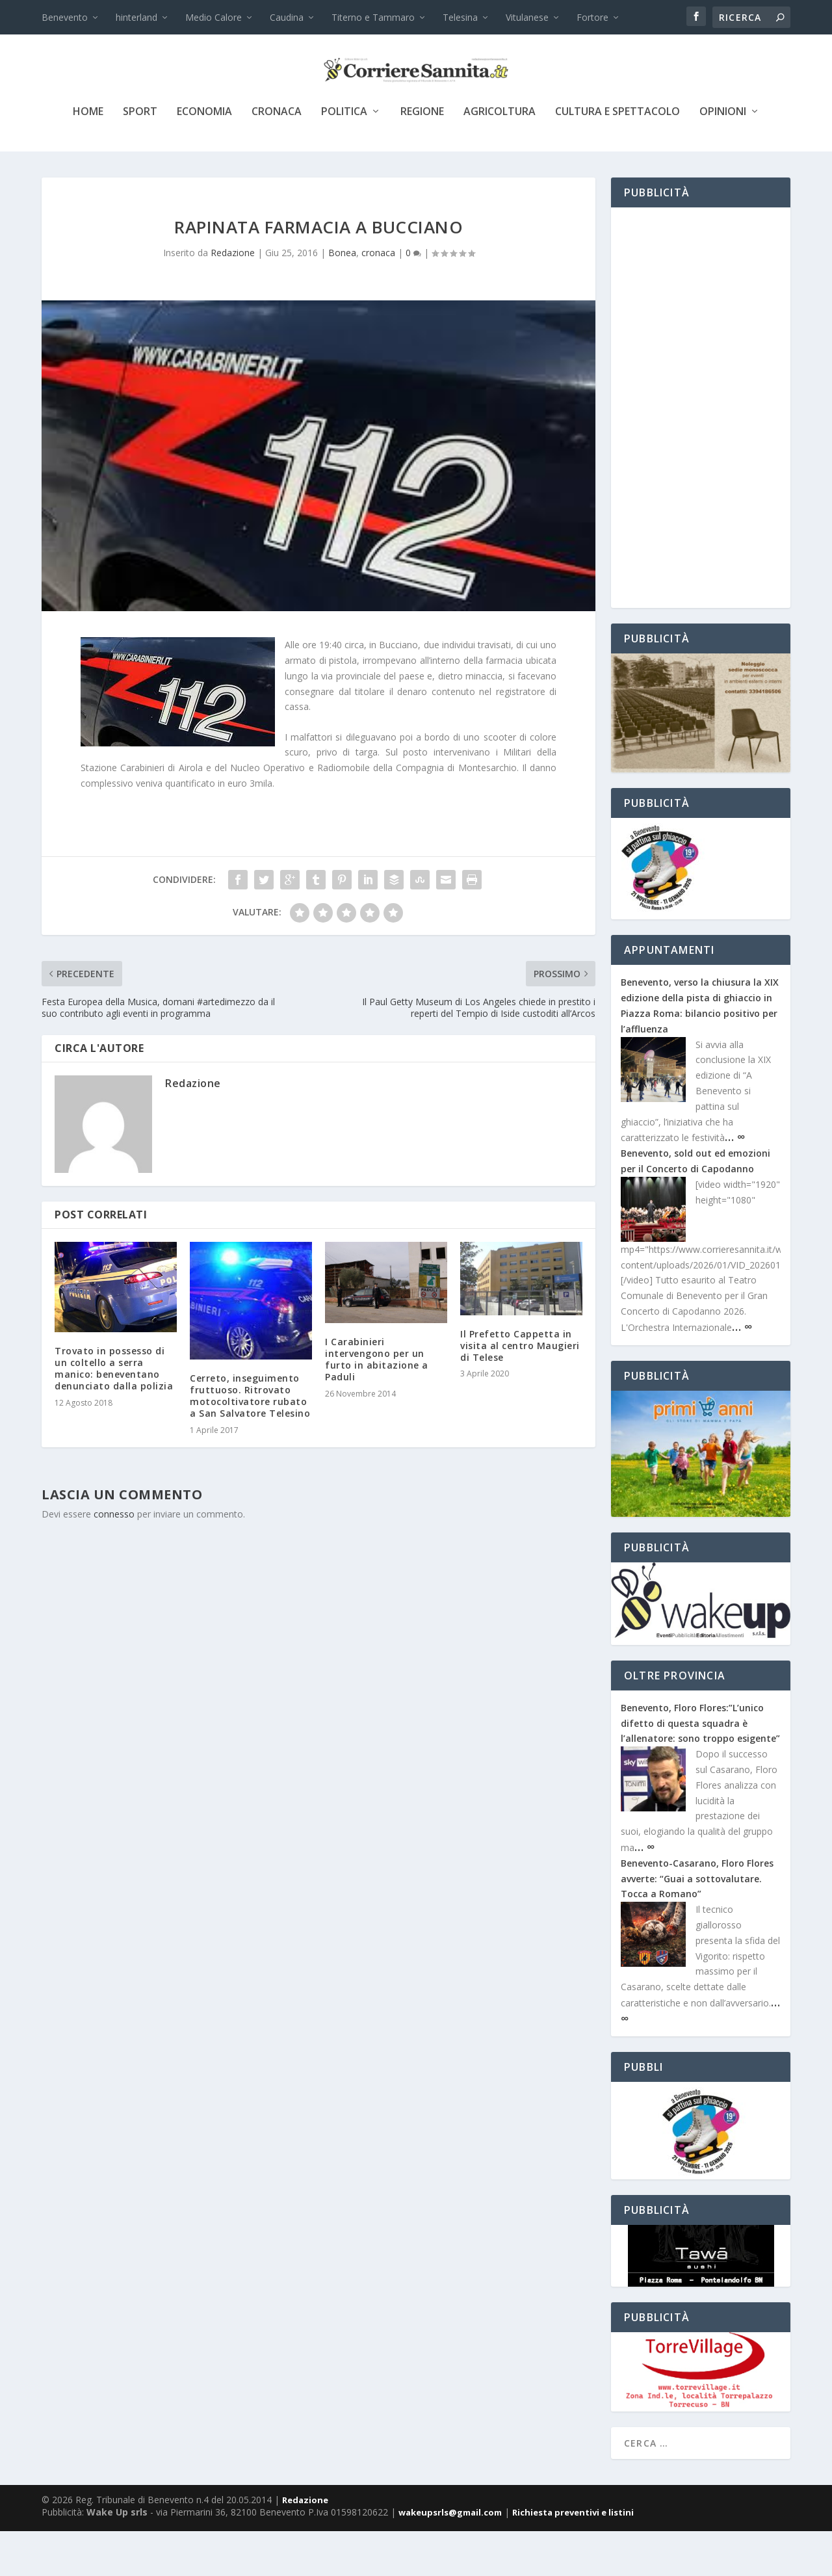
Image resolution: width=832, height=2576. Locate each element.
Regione (422, 157)
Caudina (287, 17)
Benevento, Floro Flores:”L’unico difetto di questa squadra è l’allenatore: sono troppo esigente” (700, 1768)
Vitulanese (527, 17)
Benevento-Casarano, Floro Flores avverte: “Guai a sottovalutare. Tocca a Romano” (697, 1923)
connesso (114, 1559)
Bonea (342, 297)
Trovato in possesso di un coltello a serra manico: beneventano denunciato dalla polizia (114, 1413)
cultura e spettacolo (617, 157)
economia (204, 157)
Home (88, 157)
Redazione (233, 297)
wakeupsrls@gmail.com (450, 2557)
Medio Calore (213, 17)
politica (344, 157)
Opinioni (722, 157)
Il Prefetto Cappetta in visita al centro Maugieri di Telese (520, 1390)
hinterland (136, 17)
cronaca (277, 157)
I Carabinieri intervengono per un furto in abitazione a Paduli (376, 1404)
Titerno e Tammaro (373, 17)
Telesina (460, 17)
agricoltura (499, 157)
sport (140, 157)
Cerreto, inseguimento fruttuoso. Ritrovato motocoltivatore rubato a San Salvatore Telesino (250, 1441)
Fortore (592, 17)
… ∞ (735, 1181)
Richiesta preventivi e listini (573, 2557)
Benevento (65, 17)
